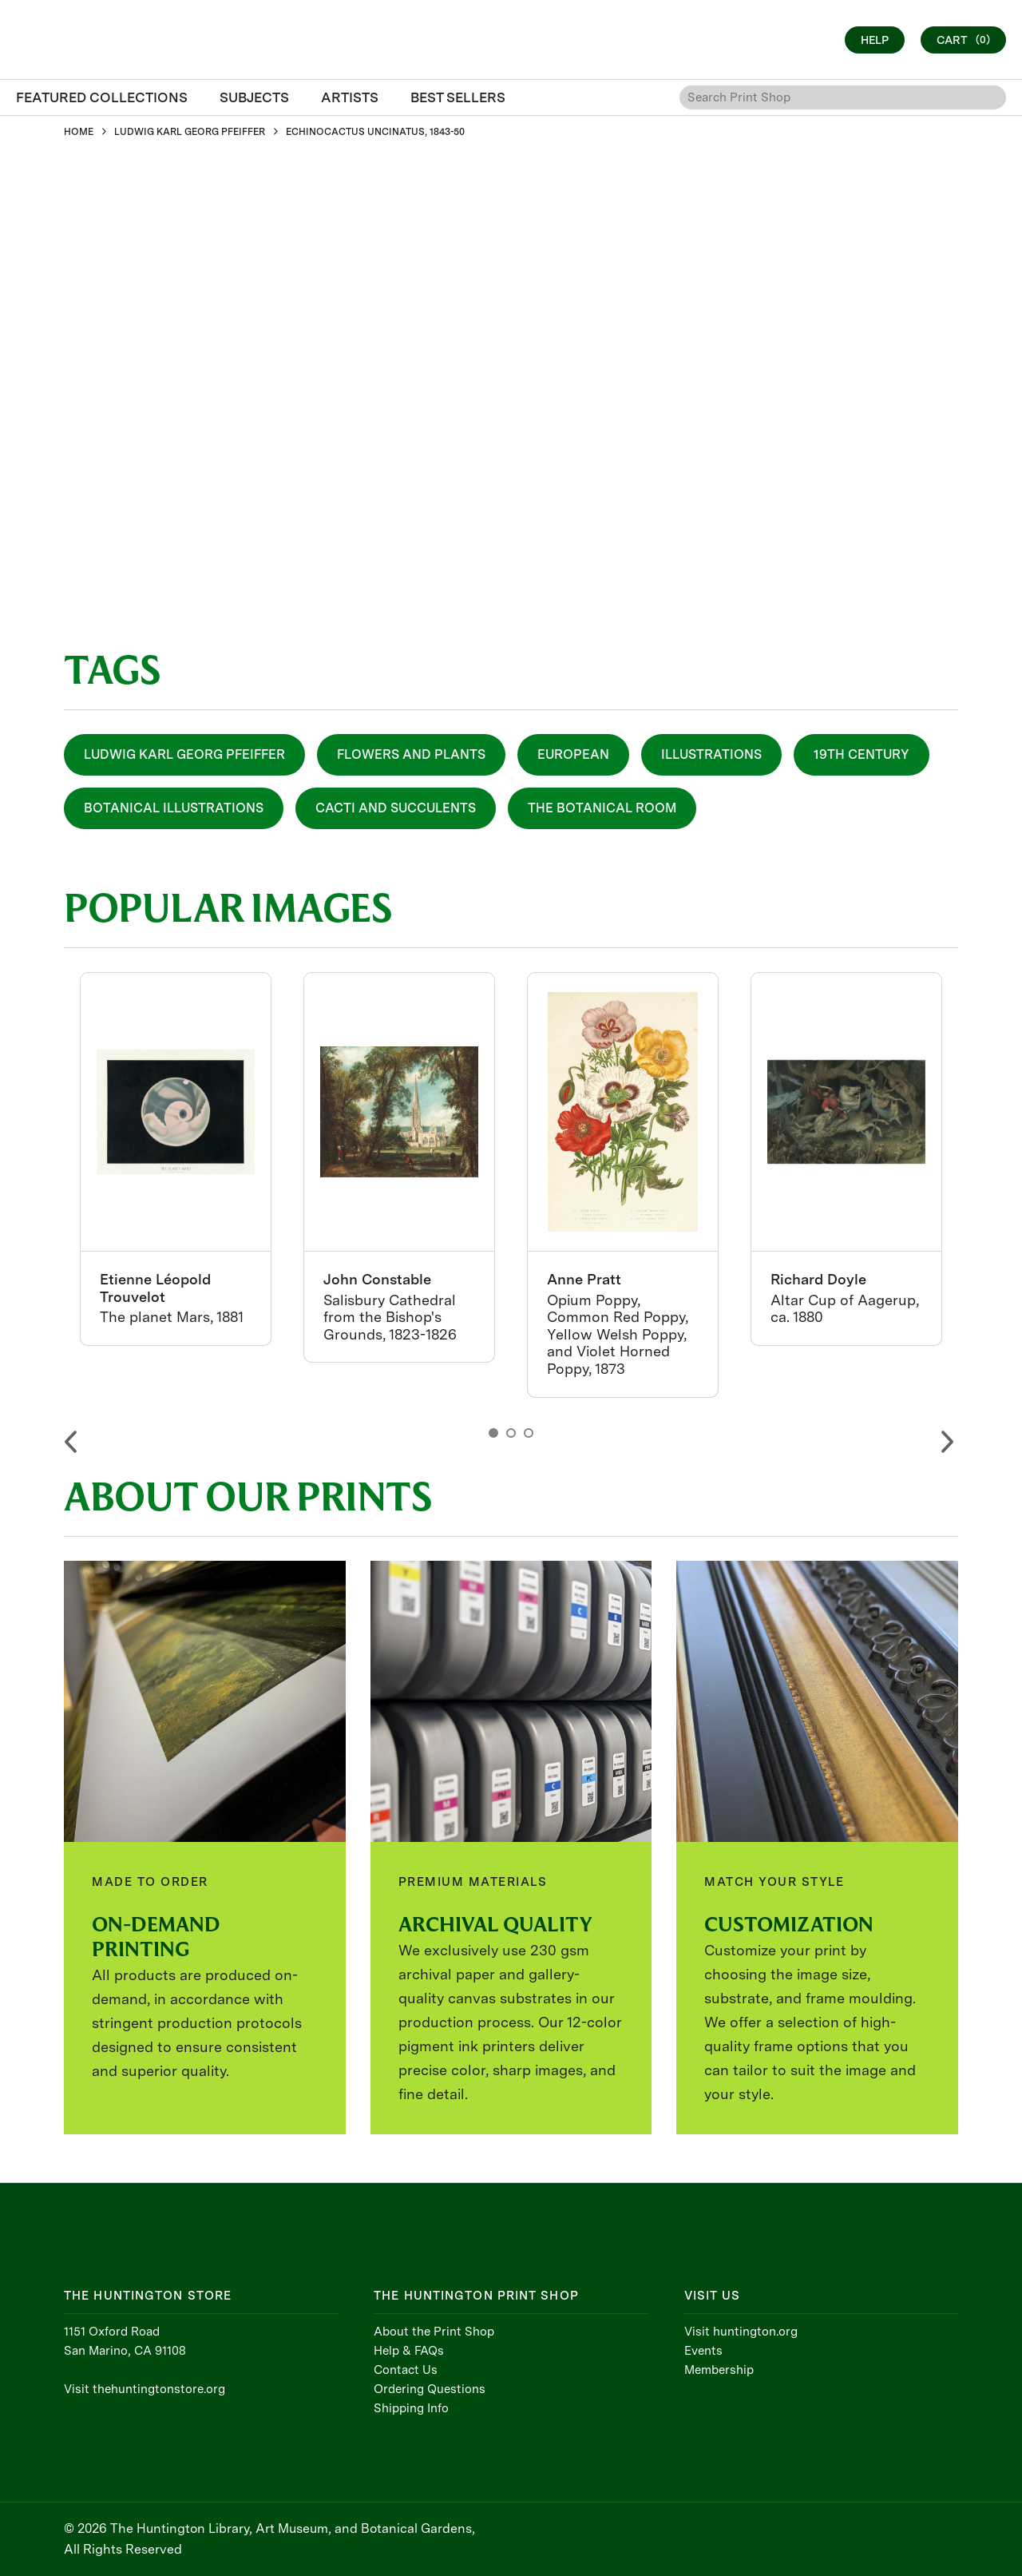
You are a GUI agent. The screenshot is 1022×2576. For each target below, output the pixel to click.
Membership (719, 2370)
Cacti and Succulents (395, 808)
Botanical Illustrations (173, 808)
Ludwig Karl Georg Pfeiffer (184, 754)
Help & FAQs (409, 2351)
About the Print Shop (434, 2331)
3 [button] (528, 1433)
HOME (78, 131)
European (573, 754)
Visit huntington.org (741, 2331)
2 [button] (511, 1433)
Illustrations (711, 754)
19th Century (861, 754)
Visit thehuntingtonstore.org (144, 2389)
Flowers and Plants (411, 754)
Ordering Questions (429, 2389)
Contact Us (406, 2370)
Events (703, 2351)
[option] (175, 1159)
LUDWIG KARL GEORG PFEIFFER (189, 131)
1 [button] (493, 1433)
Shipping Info (411, 2408)
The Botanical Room (602, 808)
